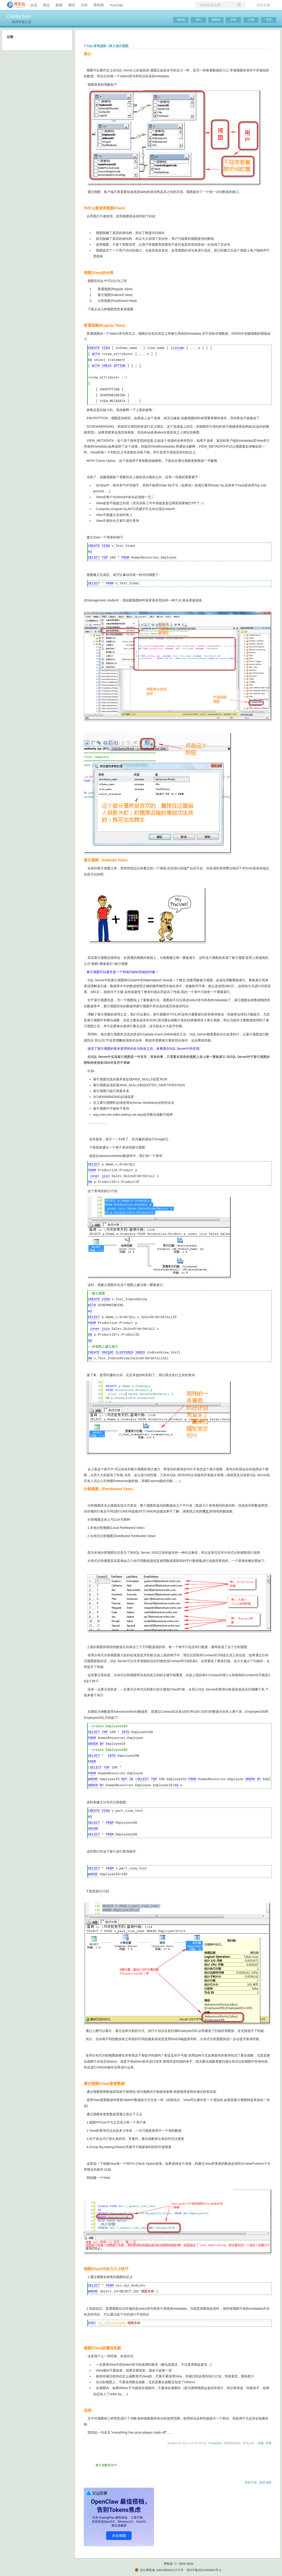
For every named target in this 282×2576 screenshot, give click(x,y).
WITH (96, 354)
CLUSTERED (124, 1352)
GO (90, 1341)
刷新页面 (251, 2482)
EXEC (92, 2323)
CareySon (19, 16)
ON (90, 1182)
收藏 (261, 2443)
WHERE (93, 1779)
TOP (105, 558)
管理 (268, 19)
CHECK (107, 366)
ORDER (93, 1744)
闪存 (84, 5)
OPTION (119, 366)
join (106, 1176)
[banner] (14, 5)
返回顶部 (265, 2482)
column (178, 348)
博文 (205, 1511)
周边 (46, 5)
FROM (125, 558)
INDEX (140, 1352)
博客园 (181, 19)
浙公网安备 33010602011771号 (159, 2570)
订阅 (251, 19)
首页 (198, 19)
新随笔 (216, 19)
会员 (33, 5)
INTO (125, 1732)
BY (102, 1744)
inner (95, 1176)
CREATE (94, 348)
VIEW (106, 348)
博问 (71, 5)
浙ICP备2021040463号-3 (204, 2570)
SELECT (94, 558)
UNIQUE (108, 1352)
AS (90, 360)
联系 (233, 19)
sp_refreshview (111, 2323)
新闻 (58, 5)
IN (131, 1779)
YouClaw (116, 5)
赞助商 (98, 5)
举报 (268, 2443)
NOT (124, 1779)
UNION (93, 1829)
